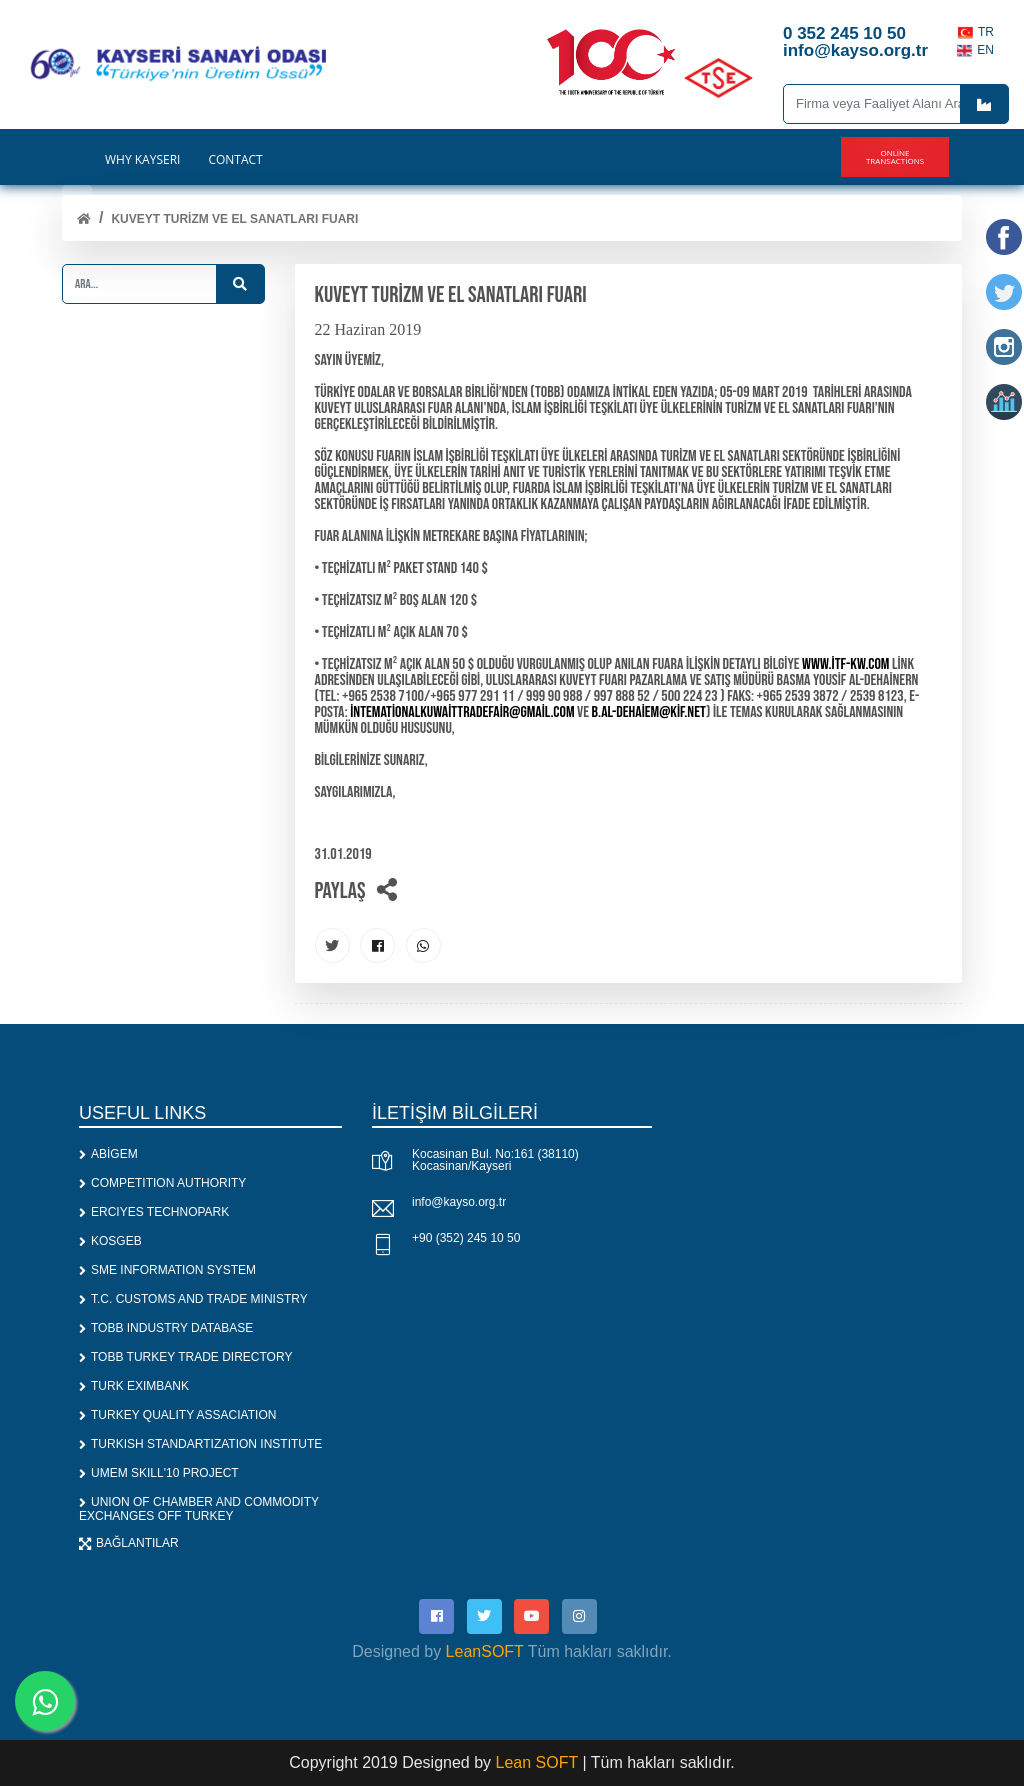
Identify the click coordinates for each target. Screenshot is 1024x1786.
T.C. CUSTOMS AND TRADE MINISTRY (193, 1299)
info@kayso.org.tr (459, 1202)
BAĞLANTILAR (129, 1543)
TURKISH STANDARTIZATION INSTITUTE (200, 1444)
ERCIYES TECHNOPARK (154, 1212)
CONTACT (235, 160)
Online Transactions (895, 156)
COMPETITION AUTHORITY (162, 1183)
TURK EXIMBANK (134, 1386)
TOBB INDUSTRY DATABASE (166, 1328)
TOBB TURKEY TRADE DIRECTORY (185, 1357)
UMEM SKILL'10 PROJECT (159, 1473)
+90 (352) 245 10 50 (466, 1238)
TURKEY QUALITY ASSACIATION (177, 1415)
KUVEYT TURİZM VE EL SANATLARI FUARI (234, 219)
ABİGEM (108, 1154)
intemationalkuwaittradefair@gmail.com (462, 712)
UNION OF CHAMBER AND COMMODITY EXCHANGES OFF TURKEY (199, 1509)
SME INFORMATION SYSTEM (167, 1270)
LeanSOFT (485, 1651)
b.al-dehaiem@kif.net (649, 712)
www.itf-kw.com (845, 664)
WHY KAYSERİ (142, 160)
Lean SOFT (539, 1762)
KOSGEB (110, 1241)
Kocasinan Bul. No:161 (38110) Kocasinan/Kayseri (495, 1160)
